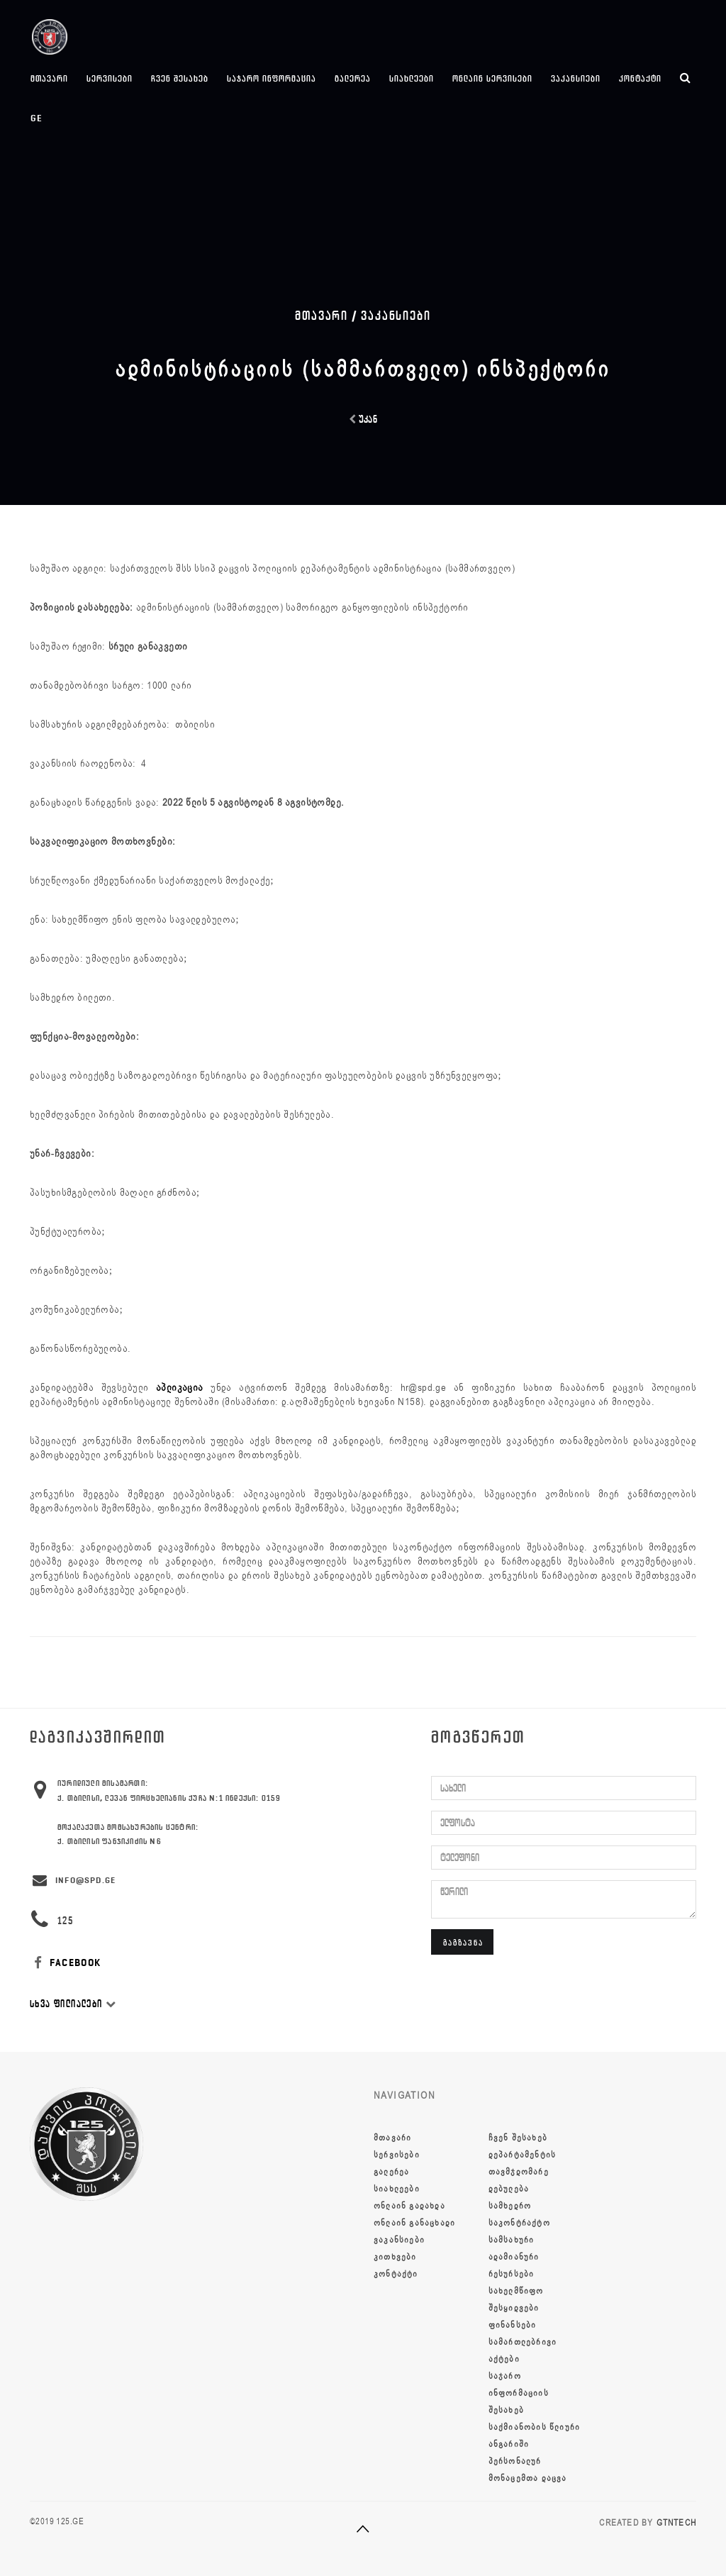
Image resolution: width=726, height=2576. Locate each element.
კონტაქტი (640, 78)
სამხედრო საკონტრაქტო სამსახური (519, 2222)
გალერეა (353, 78)
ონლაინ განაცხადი (414, 2222)
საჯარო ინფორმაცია (271, 78)
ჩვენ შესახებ (179, 78)
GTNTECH (676, 2522)
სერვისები (109, 78)
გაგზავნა (463, 1942)
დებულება (509, 2188)
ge (36, 118)
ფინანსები (512, 2325)
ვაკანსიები (576, 78)
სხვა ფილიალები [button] (73, 2004)
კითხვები (395, 2257)
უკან (363, 419)
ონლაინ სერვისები (492, 78)
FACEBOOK (65, 1963)
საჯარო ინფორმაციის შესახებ (518, 2393)
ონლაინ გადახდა (409, 2205)
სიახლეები (411, 78)
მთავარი (49, 78)
